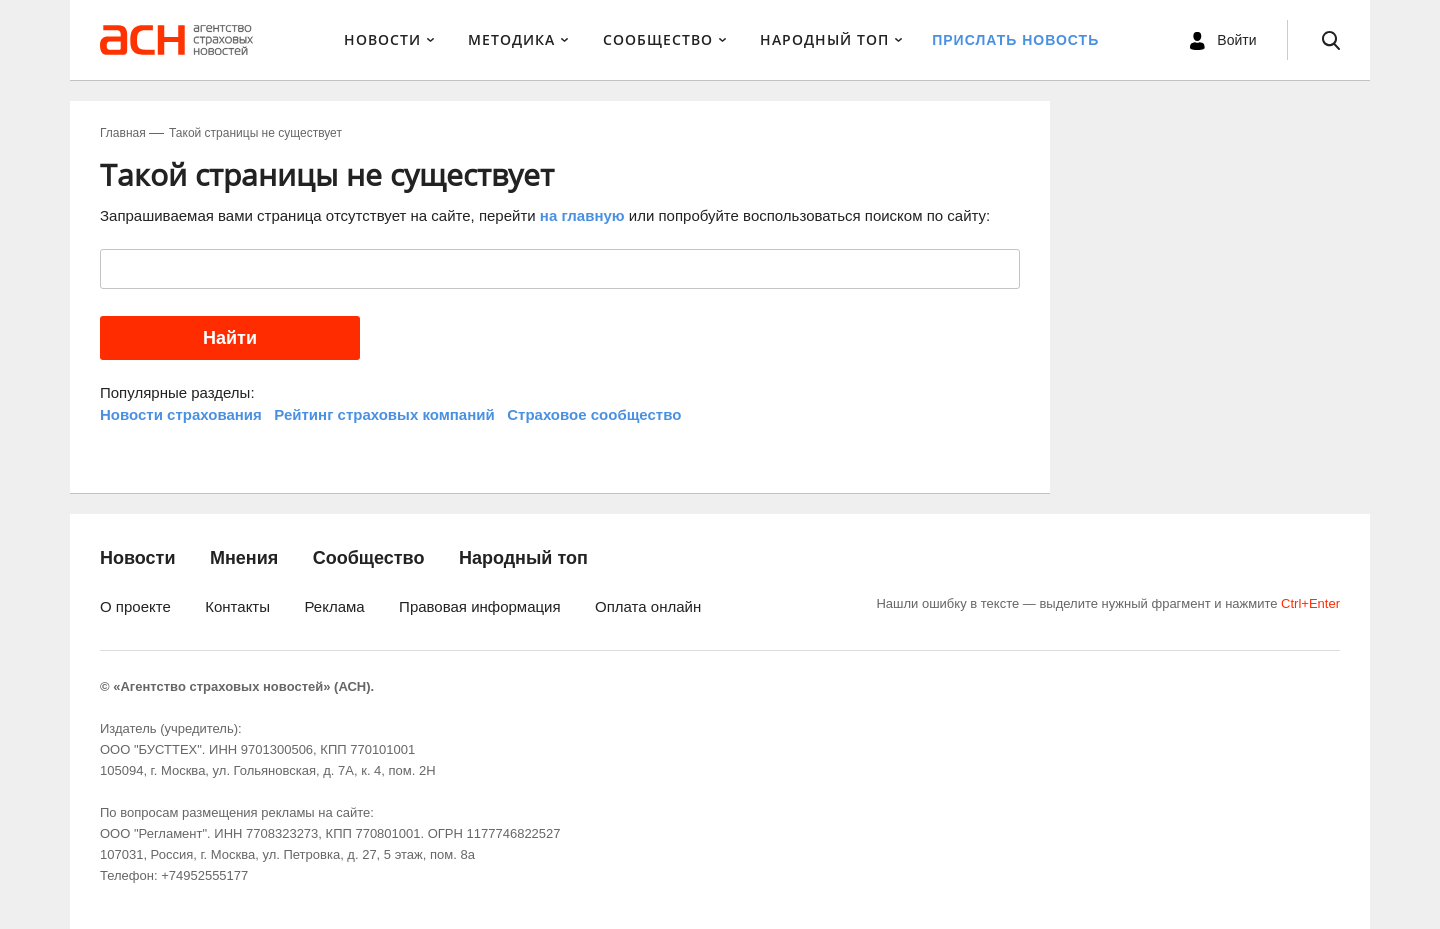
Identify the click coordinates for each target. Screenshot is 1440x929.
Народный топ (523, 558)
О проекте (135, 606)
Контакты (237, 606)
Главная (123, 133)
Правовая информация (479, 606)
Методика (511, 39)
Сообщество (658, 39)
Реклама (334, 606)
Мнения (244, 558)
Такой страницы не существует (255, 133)
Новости (382, 39)
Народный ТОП (824, 39)
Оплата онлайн (648, 606)
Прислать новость (1015, 40)
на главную (582, 215)
